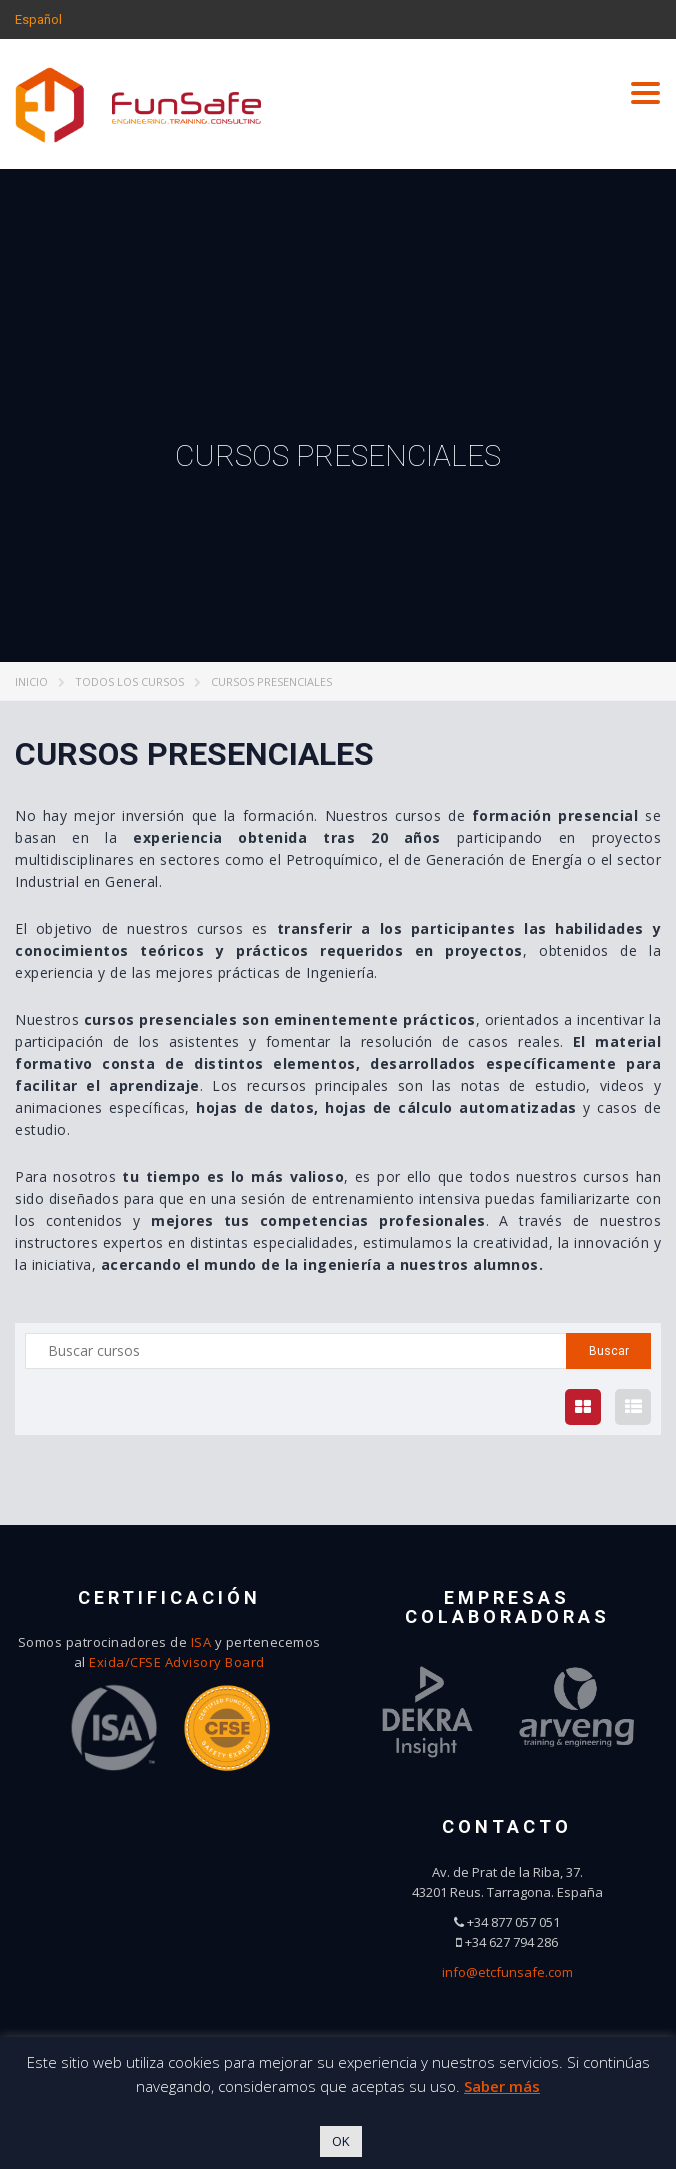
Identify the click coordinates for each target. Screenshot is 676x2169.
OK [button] (341, 2141)
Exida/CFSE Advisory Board (177, 1662)
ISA (201, 1642)
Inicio (31, 681)
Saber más (502, 2086)
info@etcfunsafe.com (507, 1972)
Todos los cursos (129, 681)
